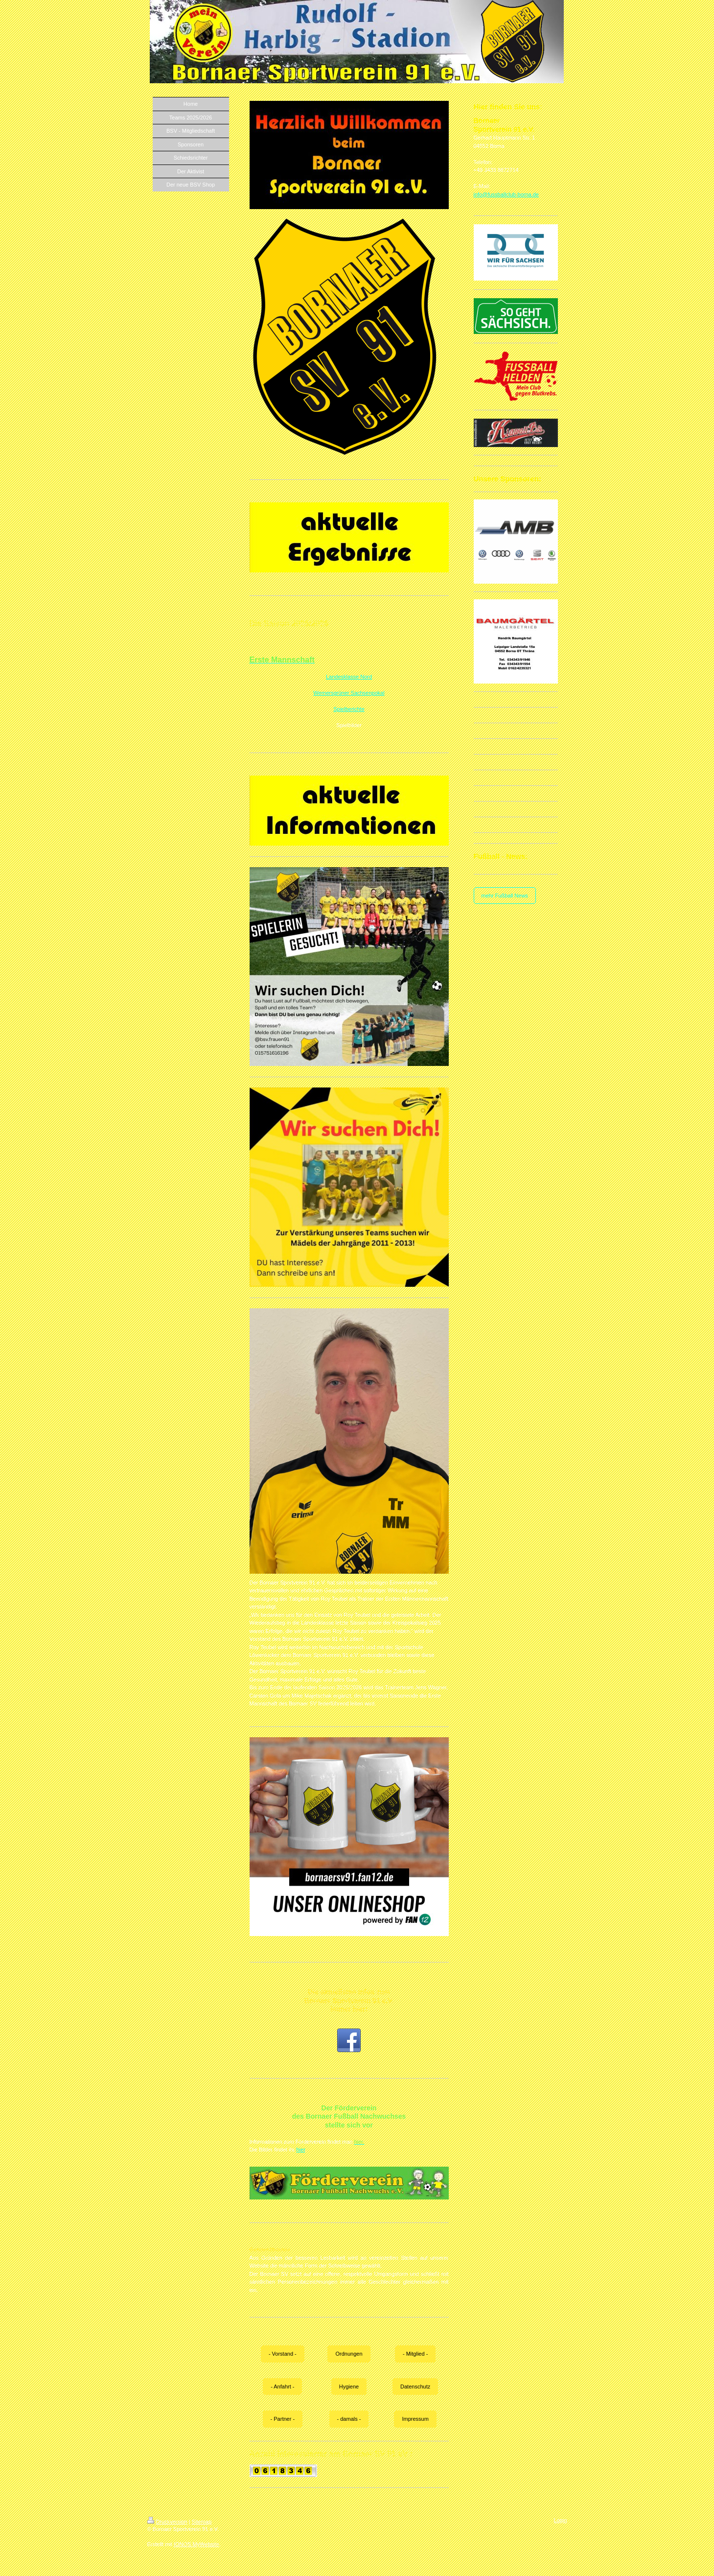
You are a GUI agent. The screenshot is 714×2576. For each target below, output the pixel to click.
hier (301, 2149)
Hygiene (349, 2386)
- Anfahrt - (282, 2386)
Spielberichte (349, 709)
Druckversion (167, 2522)
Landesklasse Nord (349, 677)
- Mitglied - (415, 2354)
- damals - (349, 2419)
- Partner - (283, 2419)
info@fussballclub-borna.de (506, 194)
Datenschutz (415, 2386)
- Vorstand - (283, 2354)
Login (560, 2520)
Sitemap (201, 2522)
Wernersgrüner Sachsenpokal (348, 693)
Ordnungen (348, 2354)
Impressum (415, 2419)
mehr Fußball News (505, 895)
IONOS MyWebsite (196, 2544)
